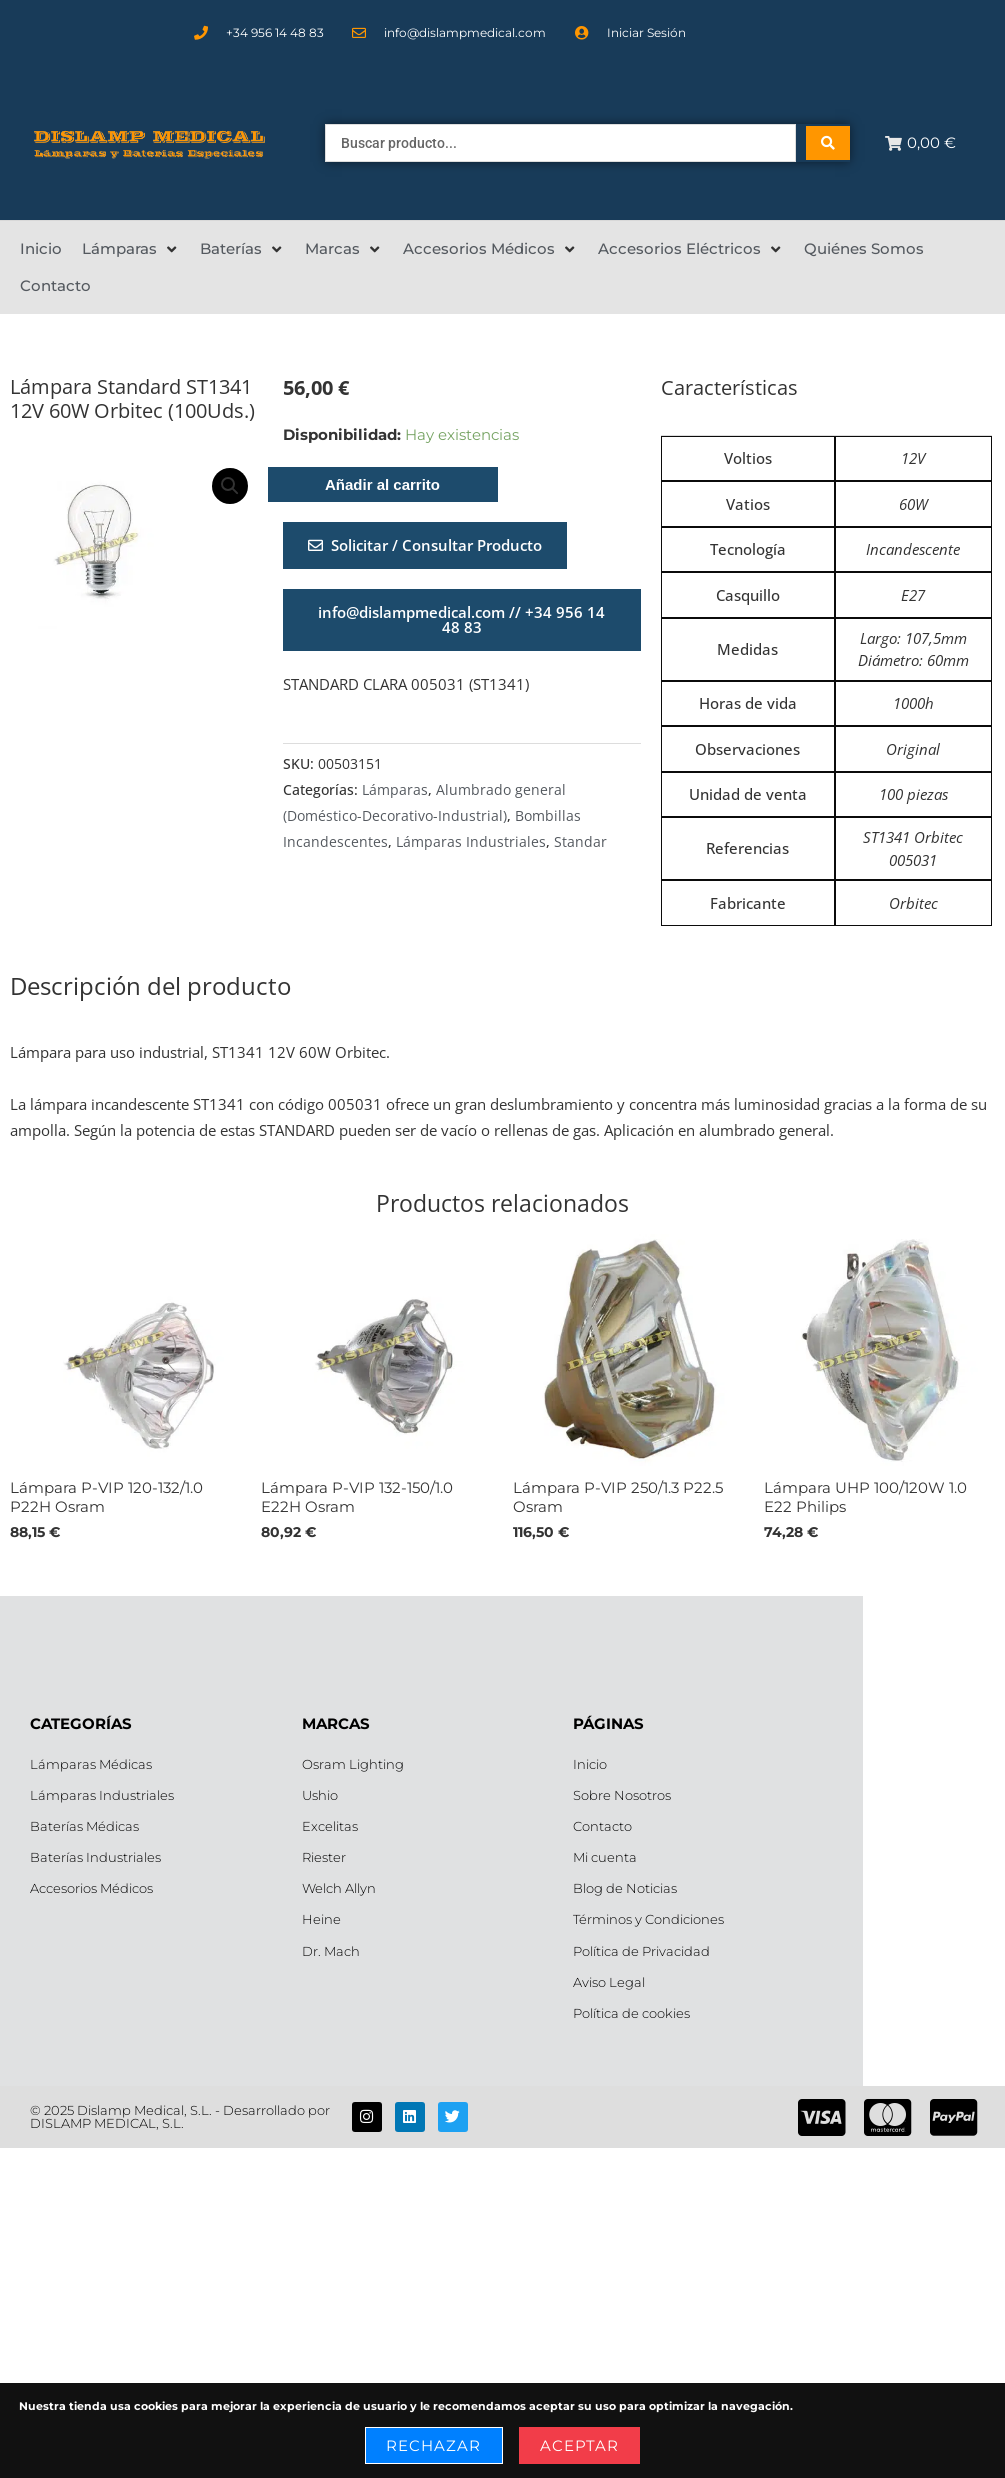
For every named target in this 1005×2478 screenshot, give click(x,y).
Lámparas (395, 790)
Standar (580, 842)
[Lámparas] (131, 249)
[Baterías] (242, 249)
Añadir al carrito (382, 484)
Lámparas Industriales (471, 842)
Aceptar (580, 2445)
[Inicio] (41, 249)
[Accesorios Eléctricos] (691, 249)
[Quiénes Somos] (864, 249)
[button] (230, 486)
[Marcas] (344, 249)
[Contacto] (55, 286)
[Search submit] (828, 143)
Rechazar (434, 2445)
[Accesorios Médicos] (490, 249)
